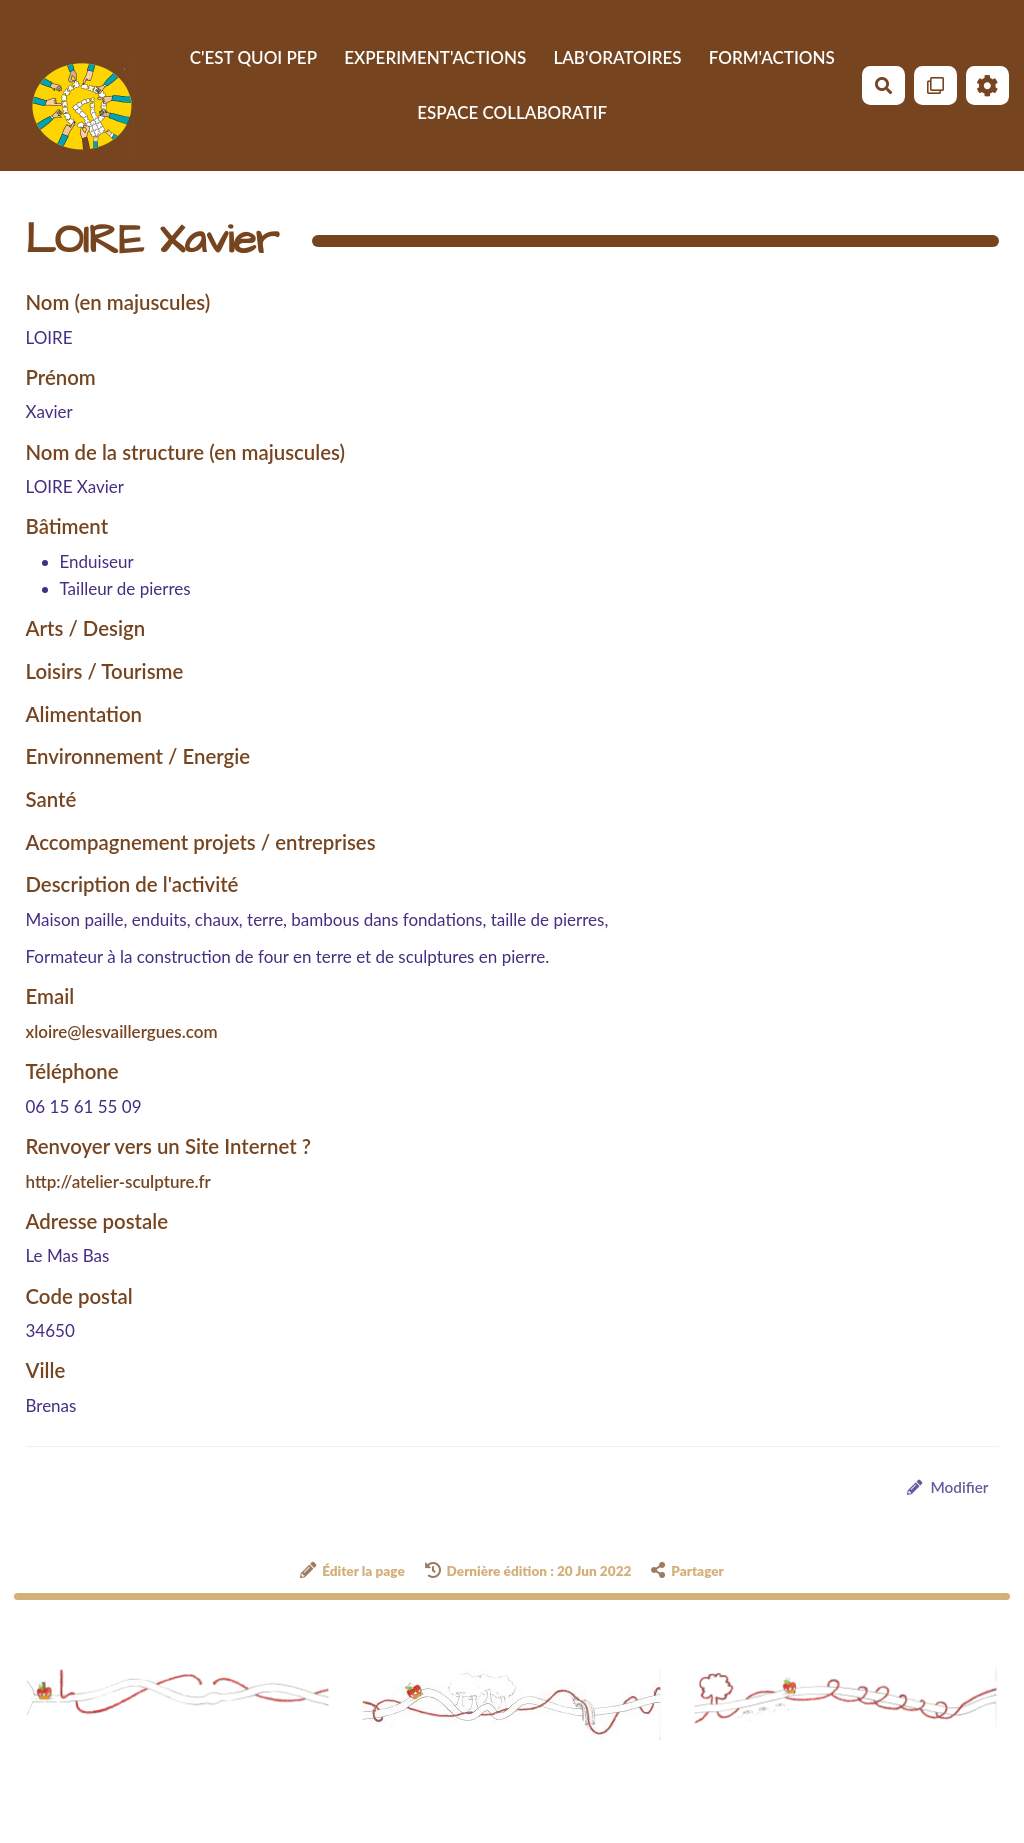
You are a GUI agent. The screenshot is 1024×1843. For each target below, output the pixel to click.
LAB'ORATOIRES (617, 57)
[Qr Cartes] (935, 85)
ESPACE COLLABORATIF (512, 112)
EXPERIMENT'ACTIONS (435, 57)
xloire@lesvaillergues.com (122, 1031)
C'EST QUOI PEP (253, 57)
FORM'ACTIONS (772, 57)
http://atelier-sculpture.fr (118, 1181)
